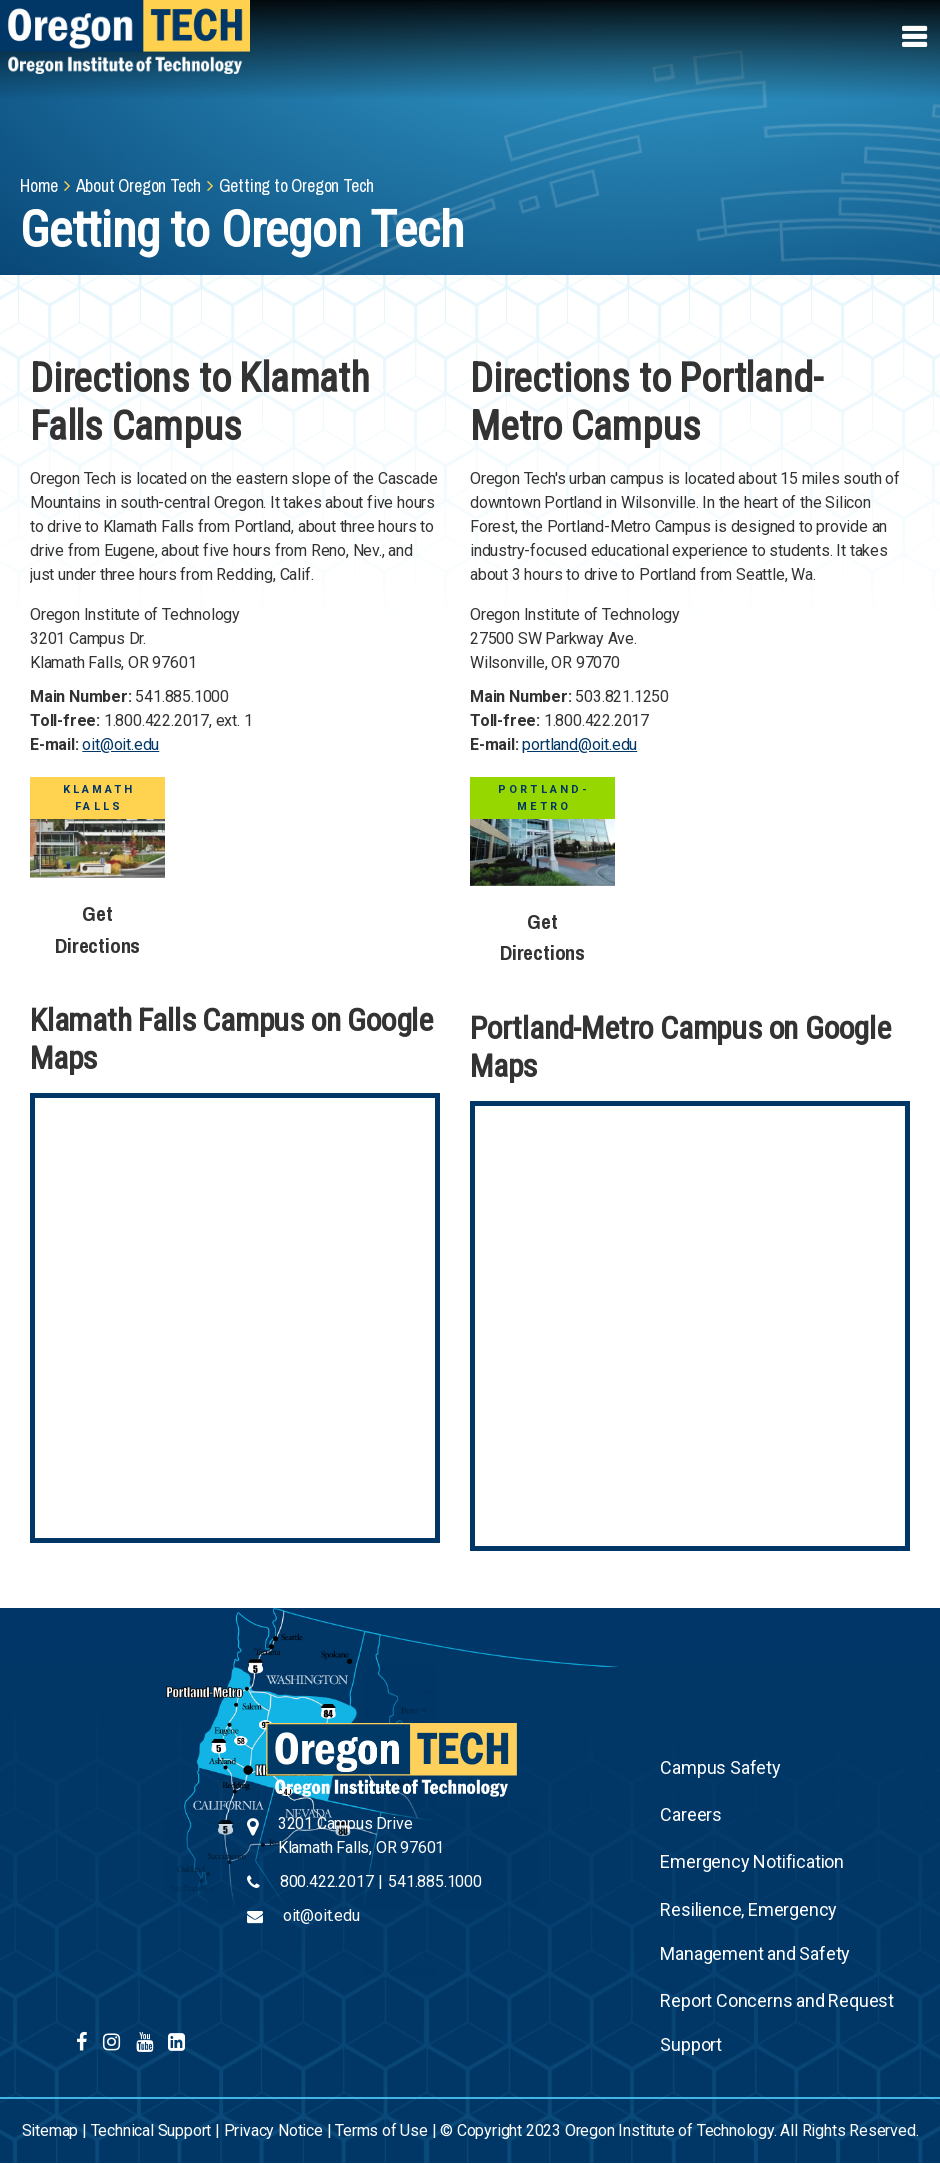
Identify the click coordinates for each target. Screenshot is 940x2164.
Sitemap (50, 2130)
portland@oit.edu (579, 744)
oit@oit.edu (120, 744)
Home (39, 185)
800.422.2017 (327, 1881)
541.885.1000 (435, 1881)
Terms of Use (381, 2130)
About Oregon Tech (139, 185)
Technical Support (151, 2130)
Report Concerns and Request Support (777, 2022)
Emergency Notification (752, 1861)
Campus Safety (720, 1767)
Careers (691, 1814)
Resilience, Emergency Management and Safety (755, 1931)
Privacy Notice (273, 2130)
